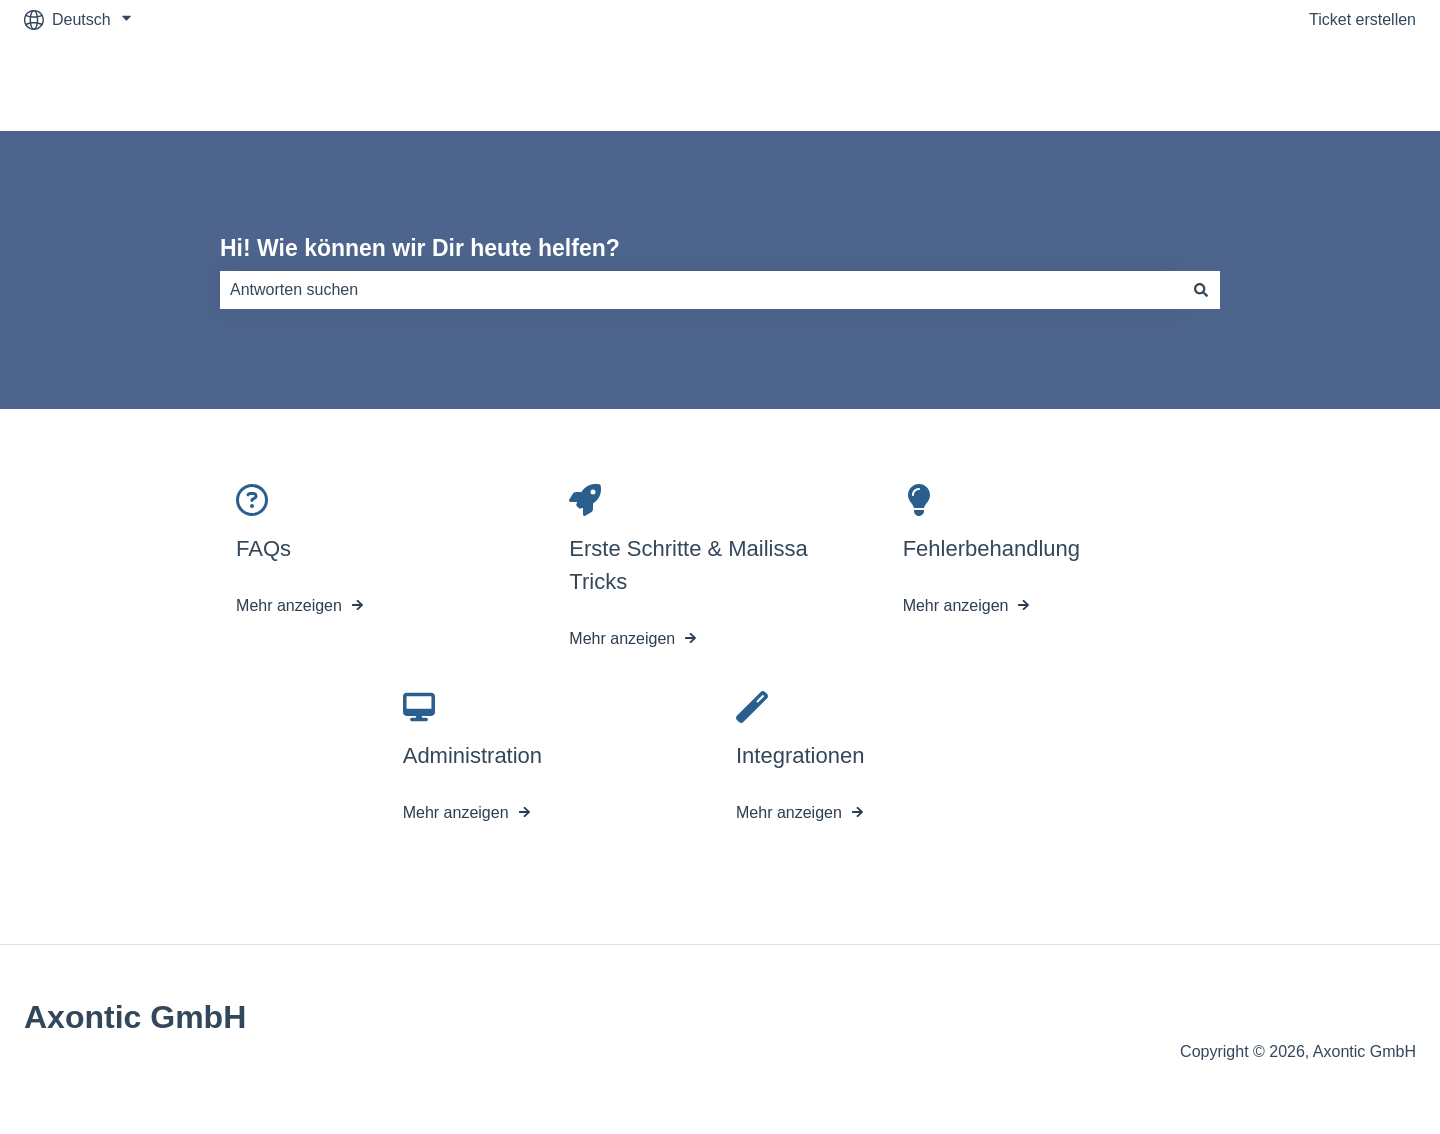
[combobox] (701, 290)
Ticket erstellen (1362, 19)
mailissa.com (1350, 84)
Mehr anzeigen (289, 606)
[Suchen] (1201, 290)
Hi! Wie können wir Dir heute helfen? (420, 248)
